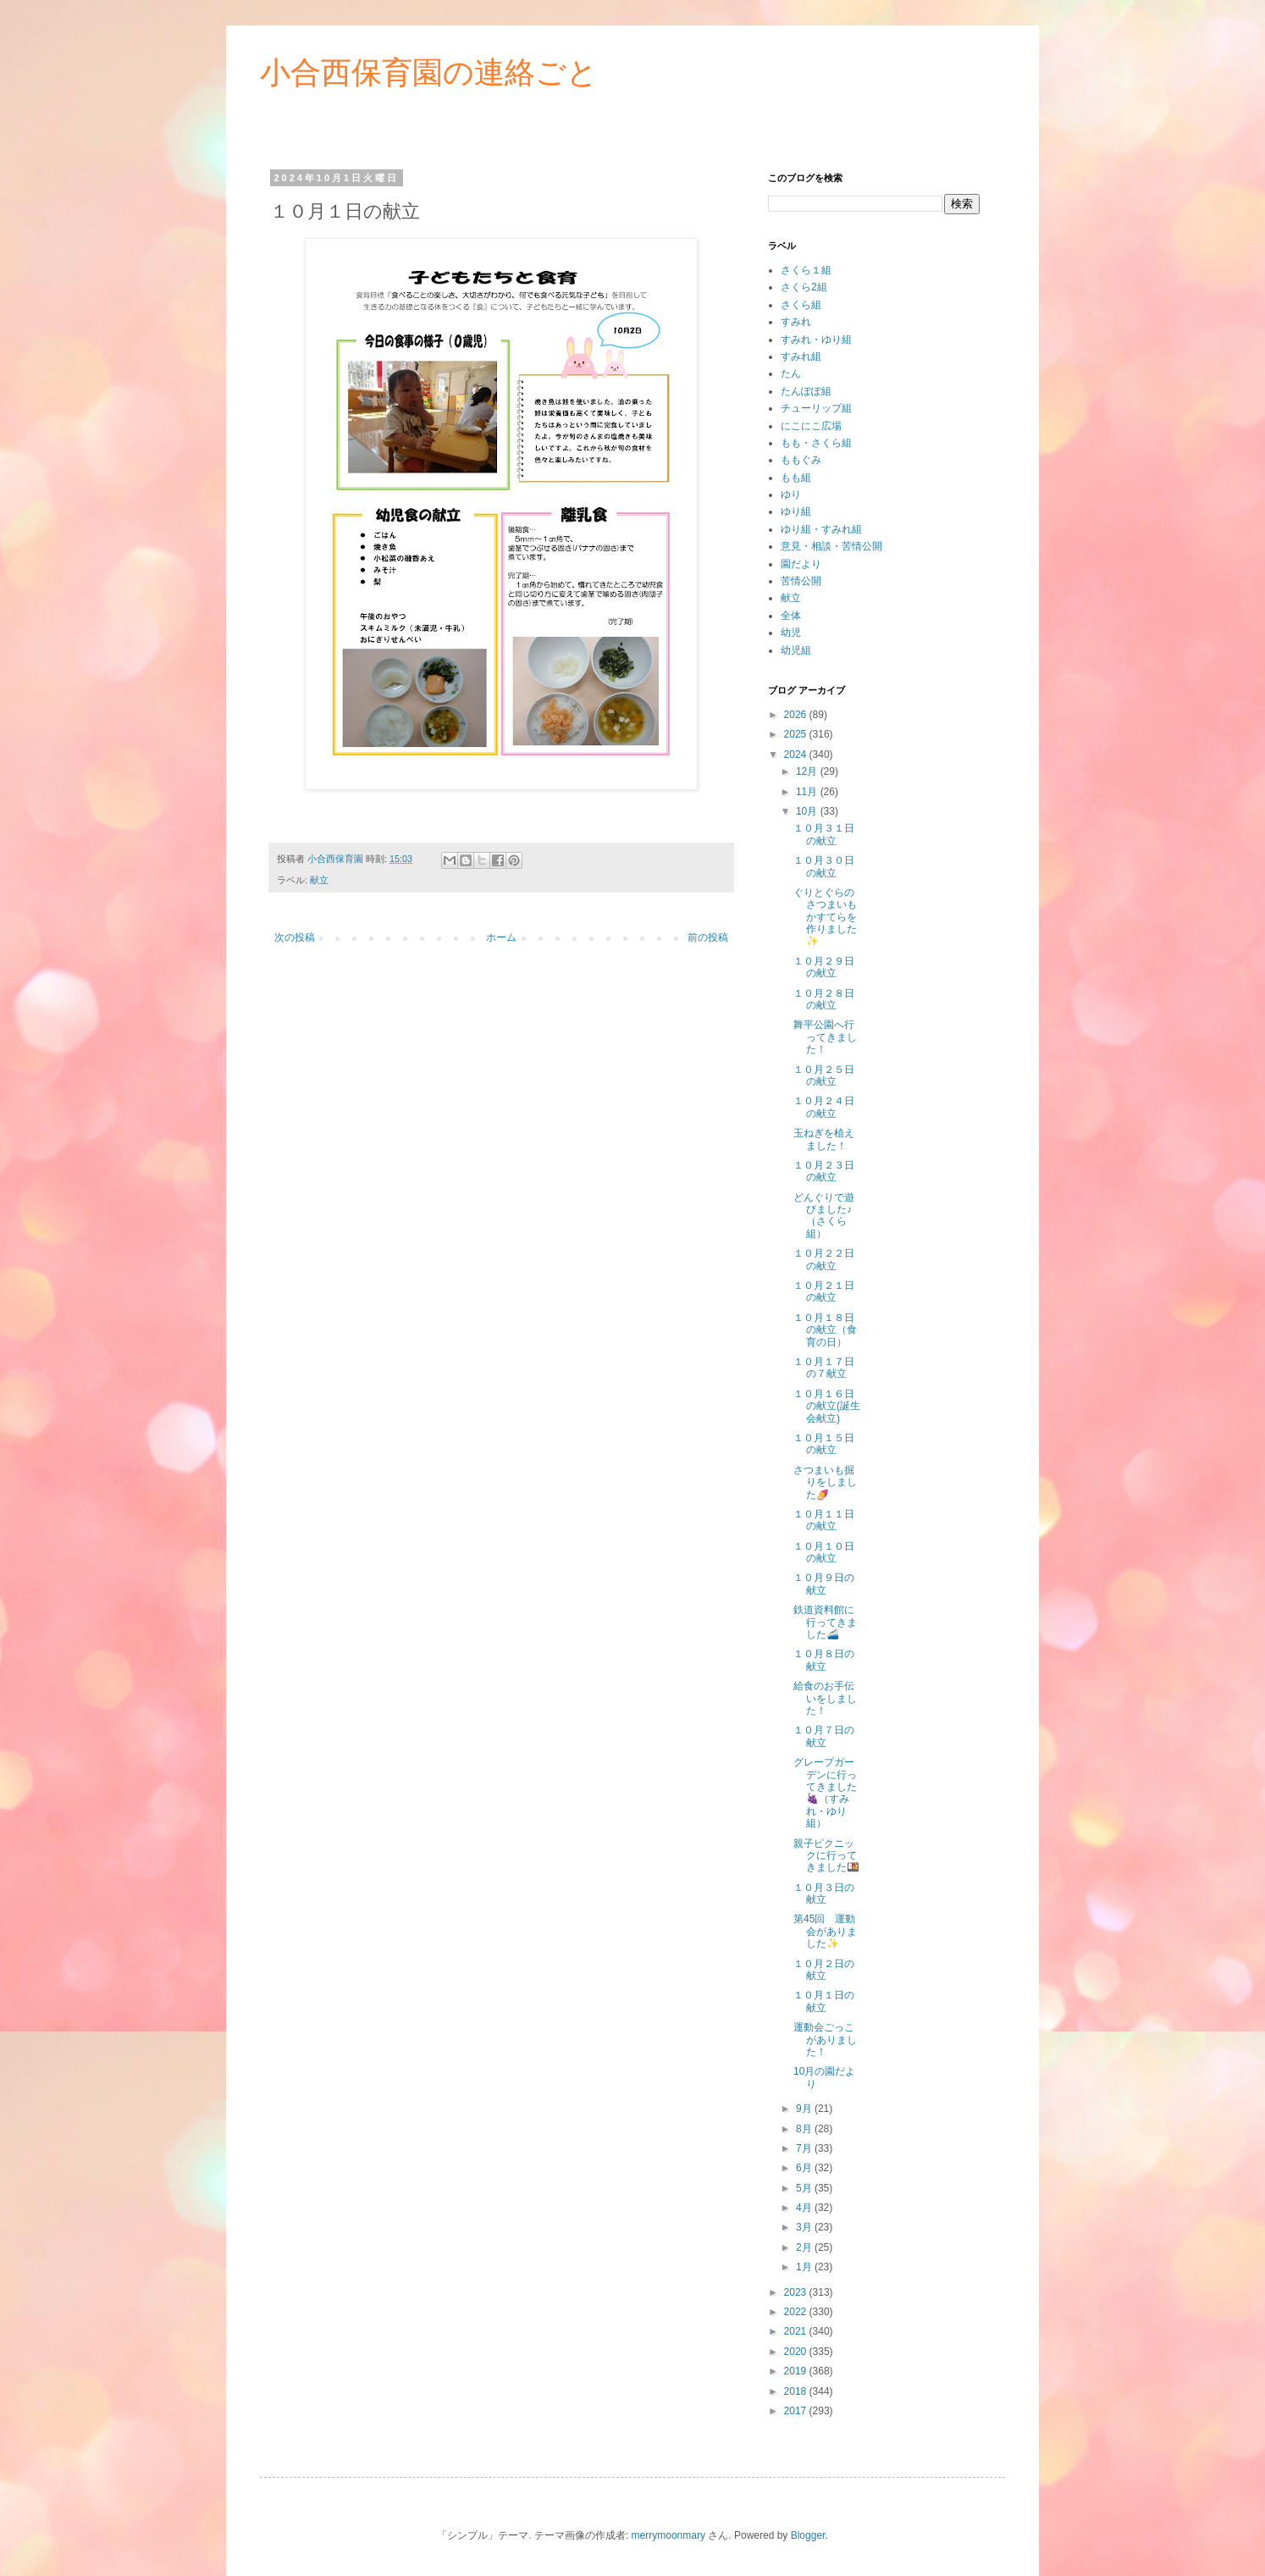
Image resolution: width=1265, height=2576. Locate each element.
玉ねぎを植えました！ (823, 1139)
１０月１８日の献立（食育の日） (825, 1330)
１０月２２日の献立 (823, 1259)
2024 (796, 754)
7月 (805, 2148)
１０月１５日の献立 (823, 1444)
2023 (796, 2292)
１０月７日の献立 (823, 1736)
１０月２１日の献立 (823, 1291)
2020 (796, 2352)
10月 (808, 811)
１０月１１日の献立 (823, 1520)
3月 (805, 2227)
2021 (796, 2331)
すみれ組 (801, 356)
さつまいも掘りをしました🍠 (825, 1482)
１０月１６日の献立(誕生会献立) (826, 1406)
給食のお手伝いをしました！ (825, 1698)
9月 (805, 2108)
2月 (805, 2247)
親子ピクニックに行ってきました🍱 (826, 1856)
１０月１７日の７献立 (823, 1367)
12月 (808, 771)
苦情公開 (801, 581)
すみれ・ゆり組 (816, 339)
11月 (808, 792)
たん (791, 373)
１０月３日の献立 (823, 1893)
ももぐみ (801, 460)
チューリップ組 (816, 408)
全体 (791, 616)
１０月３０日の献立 (823, 866)
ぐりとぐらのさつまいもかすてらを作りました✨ (825, 917)
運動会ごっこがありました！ (825, 2039)
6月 (805, 2168)
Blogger (808, 2535)
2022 (796, 2312)
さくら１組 (806, 270)
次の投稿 (294, 937)
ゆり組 (796, 511)
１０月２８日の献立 (823, 999)
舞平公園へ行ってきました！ (825, 1037)
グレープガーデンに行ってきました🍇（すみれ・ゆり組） (825, 1792)
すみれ (796, 322)
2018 (796, 2391)
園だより (801, 564)
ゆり (791, 494)
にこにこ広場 (811, 426)
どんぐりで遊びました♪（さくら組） (823, 1215)
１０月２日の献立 (823, 1970)
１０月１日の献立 (823, 2001)
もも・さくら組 (816, 443)
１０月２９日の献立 (823, 967)
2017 (796, 2411)
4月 (805, 2208)
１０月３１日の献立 (823, 834)
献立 (319, 880)
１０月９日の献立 (823, 1583)
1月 (805, 2267)
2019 (796, 2371)
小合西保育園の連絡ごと (429, 72)
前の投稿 (708, 937)
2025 (796, 734)
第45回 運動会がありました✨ (825, 1931)
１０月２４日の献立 (823, 1107)
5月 (805, 2188)
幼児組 (796, 650)
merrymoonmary (668, 2535)
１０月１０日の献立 (823, 1552)
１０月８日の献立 (823, 1660)
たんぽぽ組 (806, 391)
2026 (796, 715)
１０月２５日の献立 (823, 1075)
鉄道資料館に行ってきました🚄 (825, 1622)
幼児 (791, 632)
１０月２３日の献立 (823, 1171)
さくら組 (801, 305)
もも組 (796, 478)
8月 (805, 2129)
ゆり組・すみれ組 (821, 529)
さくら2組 (804, 287)
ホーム (501, 937)
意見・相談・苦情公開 (831, 546)
